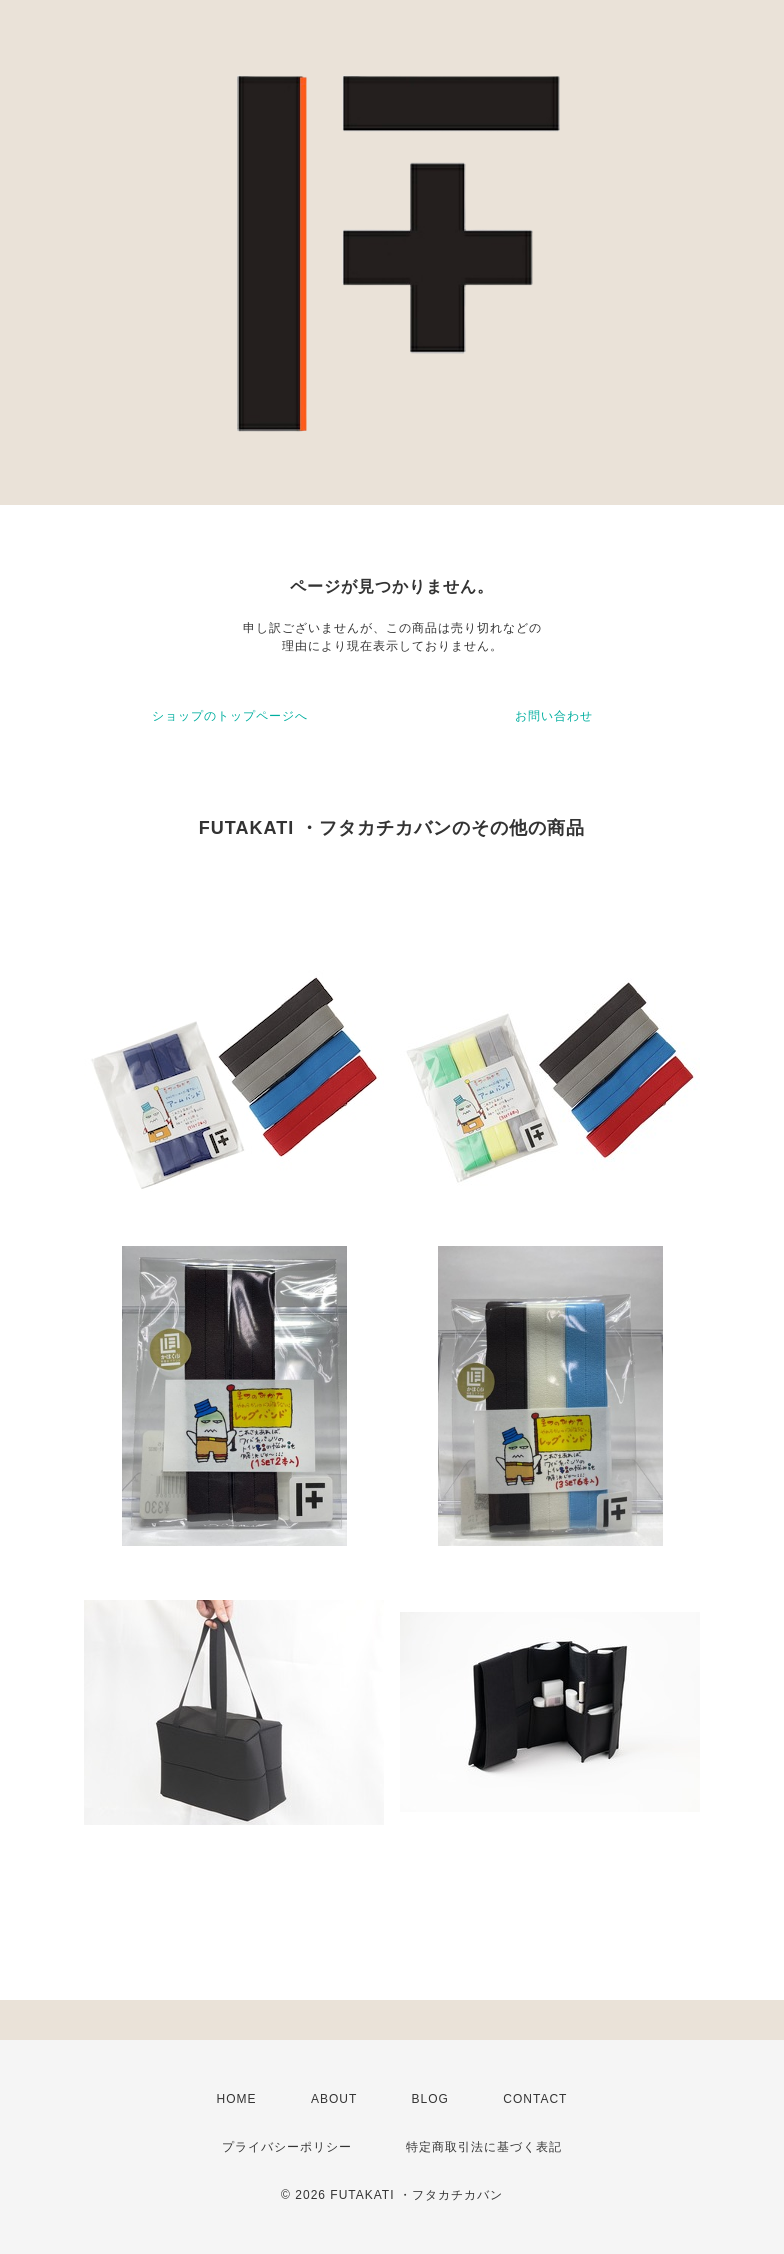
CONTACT (535, 2099)
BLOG (430, 2099)
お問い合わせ (554, 716)
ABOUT (334, 2099)
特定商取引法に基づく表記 (484, 2147)
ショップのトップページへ (230, 716)
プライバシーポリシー (287, 2147)
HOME (237, 2099)
